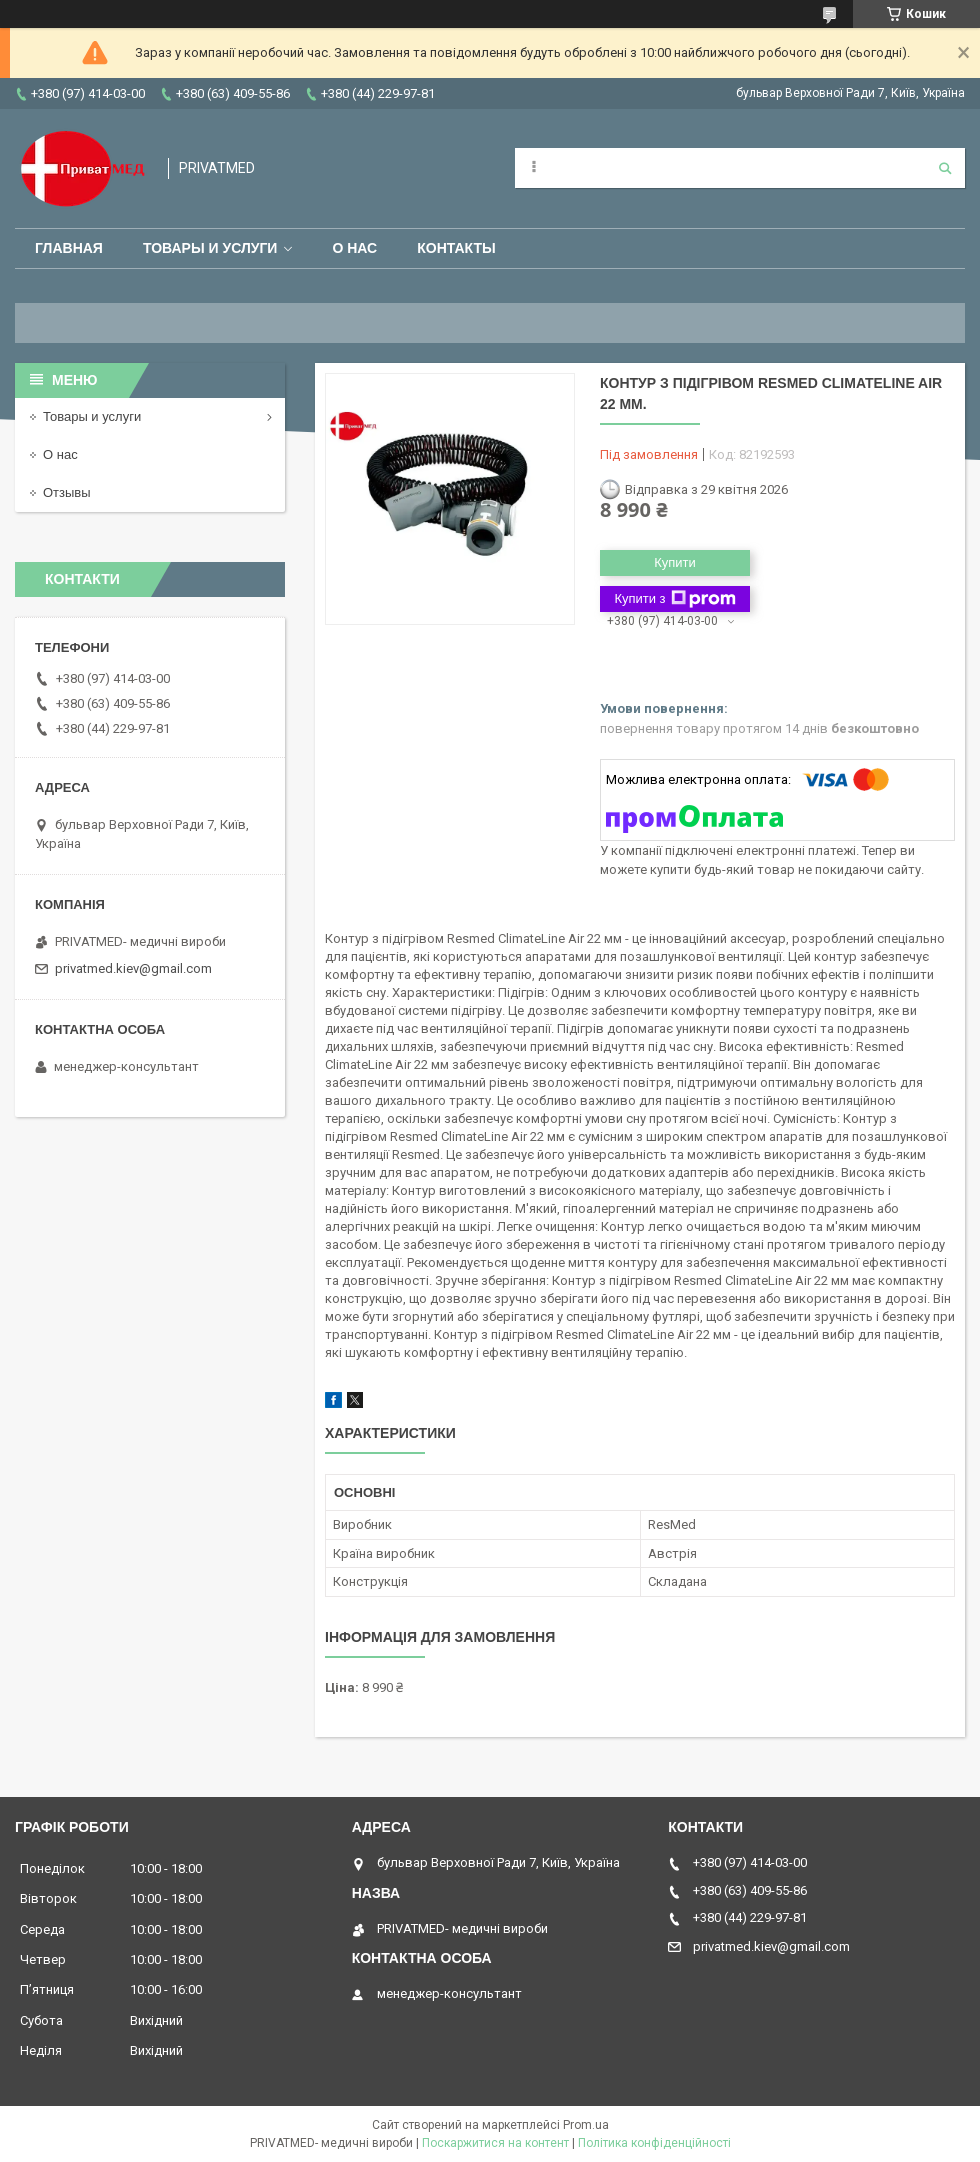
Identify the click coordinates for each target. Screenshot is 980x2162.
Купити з (674, 599)
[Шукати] (945, 168)
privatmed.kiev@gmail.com (133, 968)
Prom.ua (586, 2125)
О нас (354, 248)
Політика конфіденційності (654, 2143)
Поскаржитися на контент (495, 2143)
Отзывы (67, 492)
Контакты (456, 248)
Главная (69, 248)
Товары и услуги (210, 248)
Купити (675, 562)
